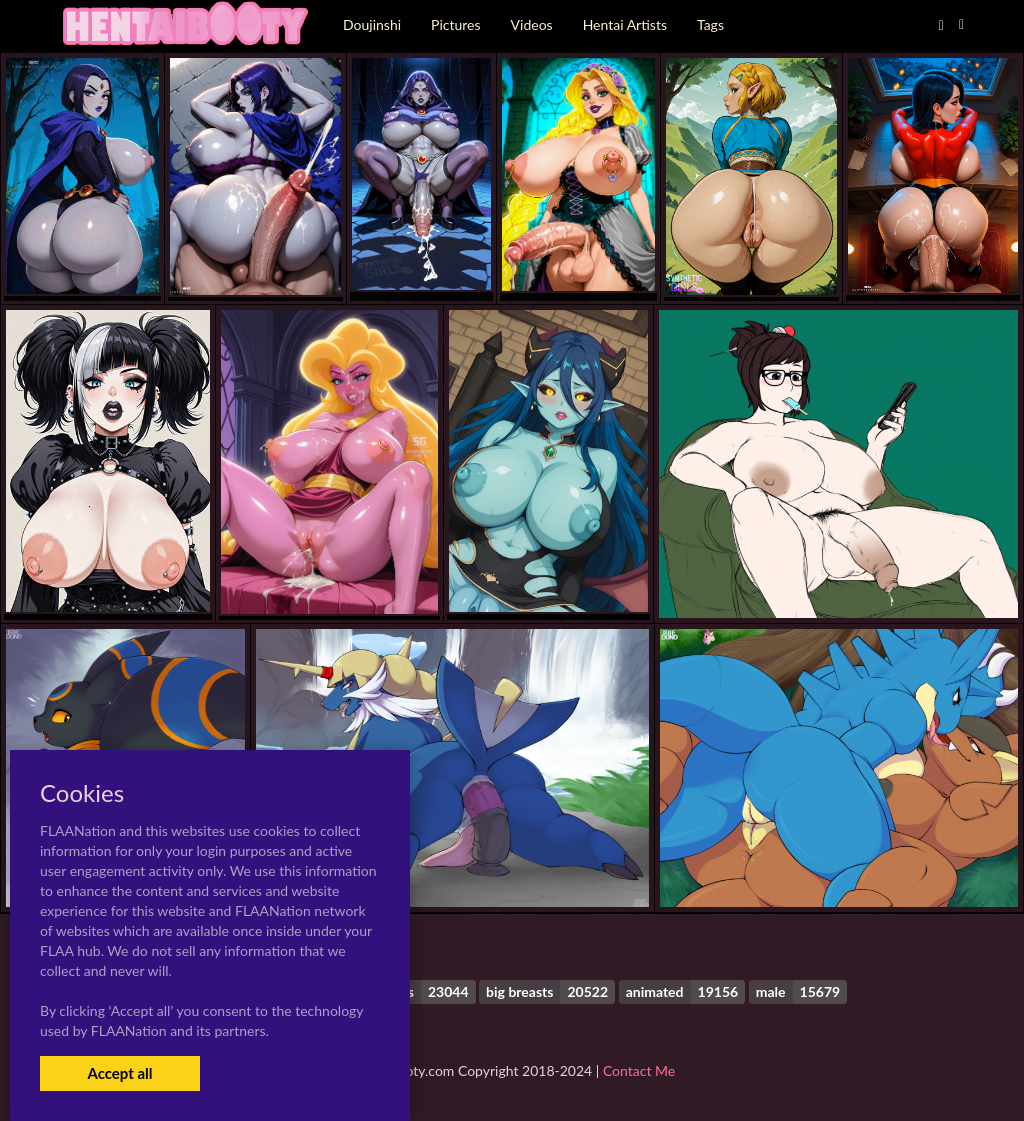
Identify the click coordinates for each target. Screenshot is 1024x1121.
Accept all (119, 1073)
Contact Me (639, 1070)
